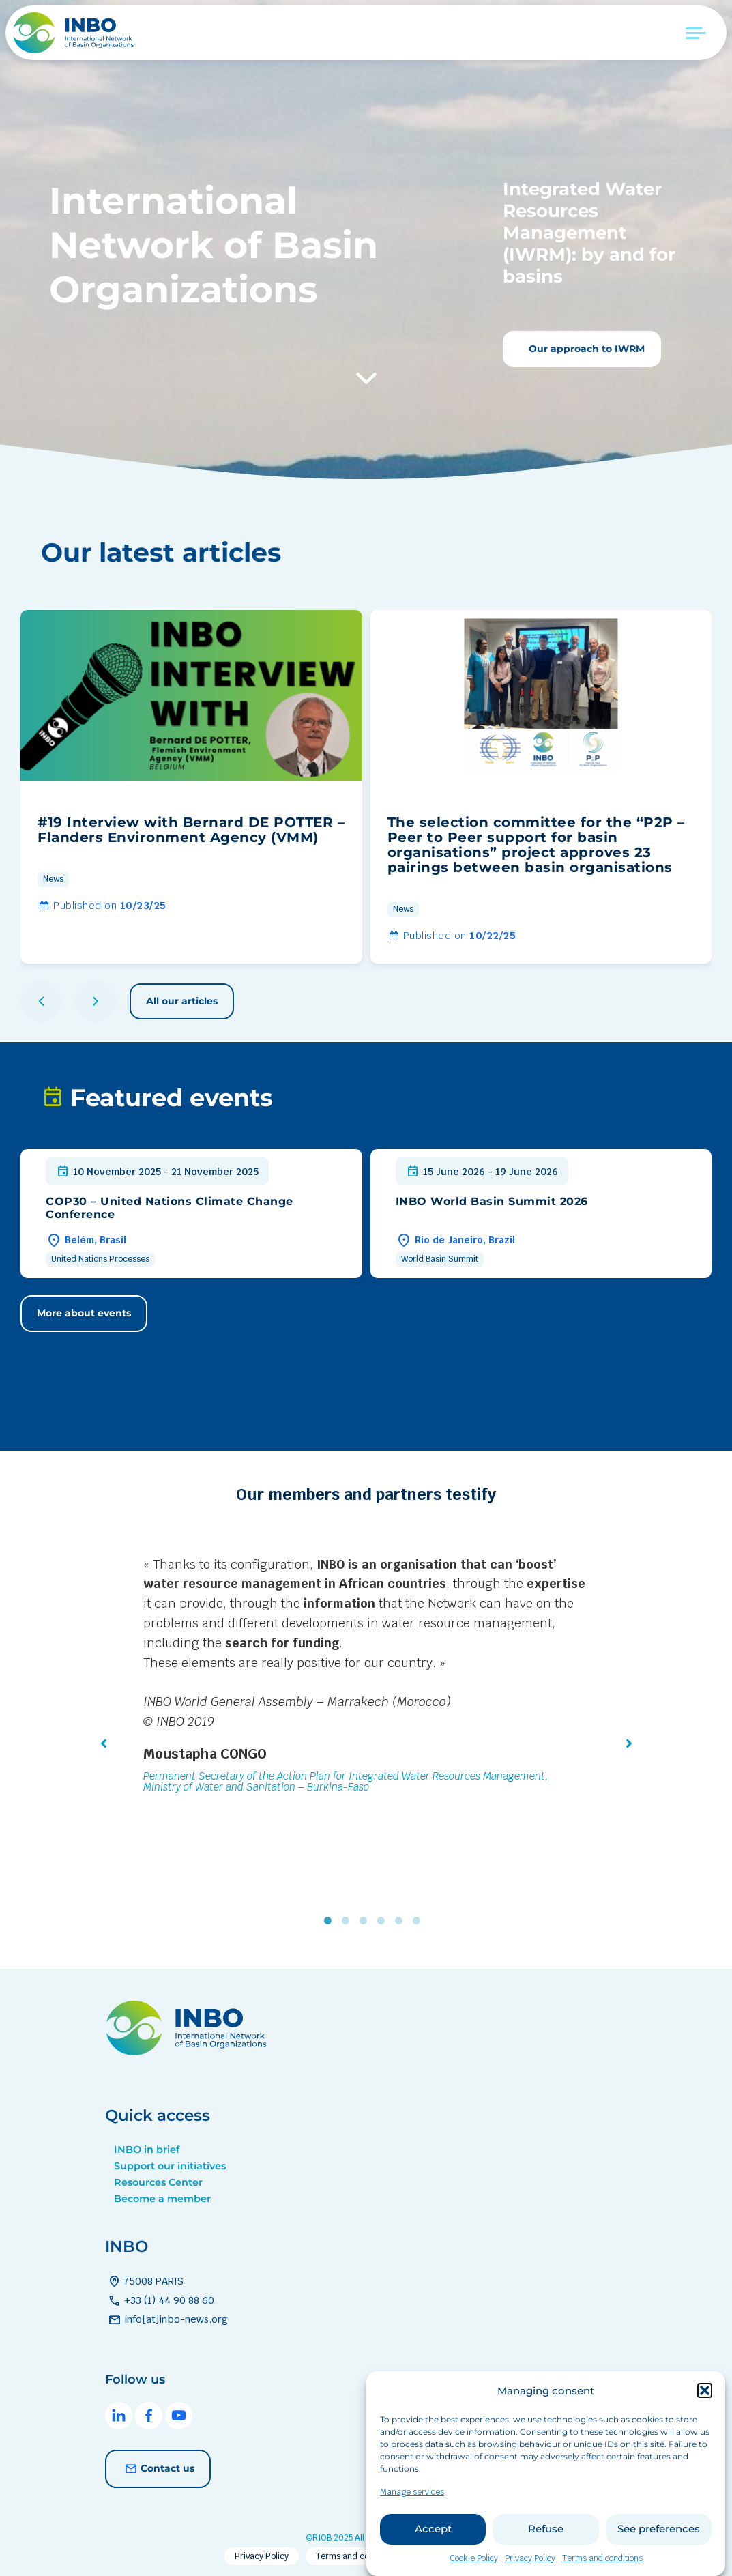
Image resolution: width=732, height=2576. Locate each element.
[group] (191, 787)
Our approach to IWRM (585, 349)
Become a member (162, 2199)
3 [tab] (366, 1920)
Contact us (157, 2468)
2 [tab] (348, 1920)
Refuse (545, 2549)
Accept (433, 2549)
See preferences (658, 2549)
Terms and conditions (358, 2556)
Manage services (412, 2513)
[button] (705, 2412)
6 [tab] (419, 1920)
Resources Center (158, 2182)
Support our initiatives (170, 2166)
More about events (84, 1313)
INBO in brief (146, 2149)
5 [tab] (402, 1920)
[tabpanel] (366, 1677)
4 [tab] (384, 1920)
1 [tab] (331, 1920)
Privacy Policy (262, 2556)
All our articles (182, 1001)
